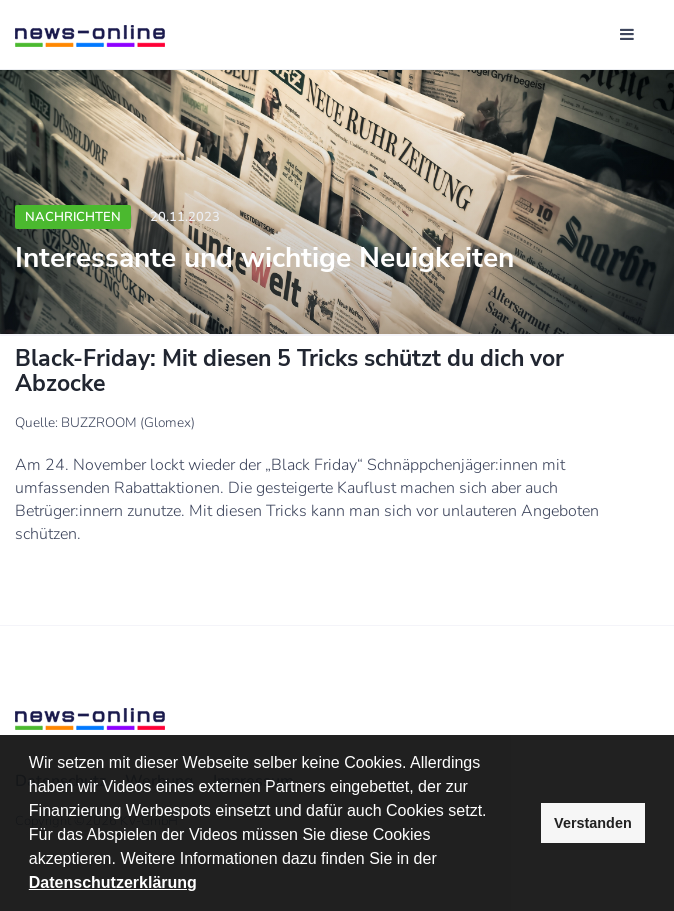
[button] (444, 861)
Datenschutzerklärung (113, 882)
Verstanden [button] (593, 823)
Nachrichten (73, 217)
